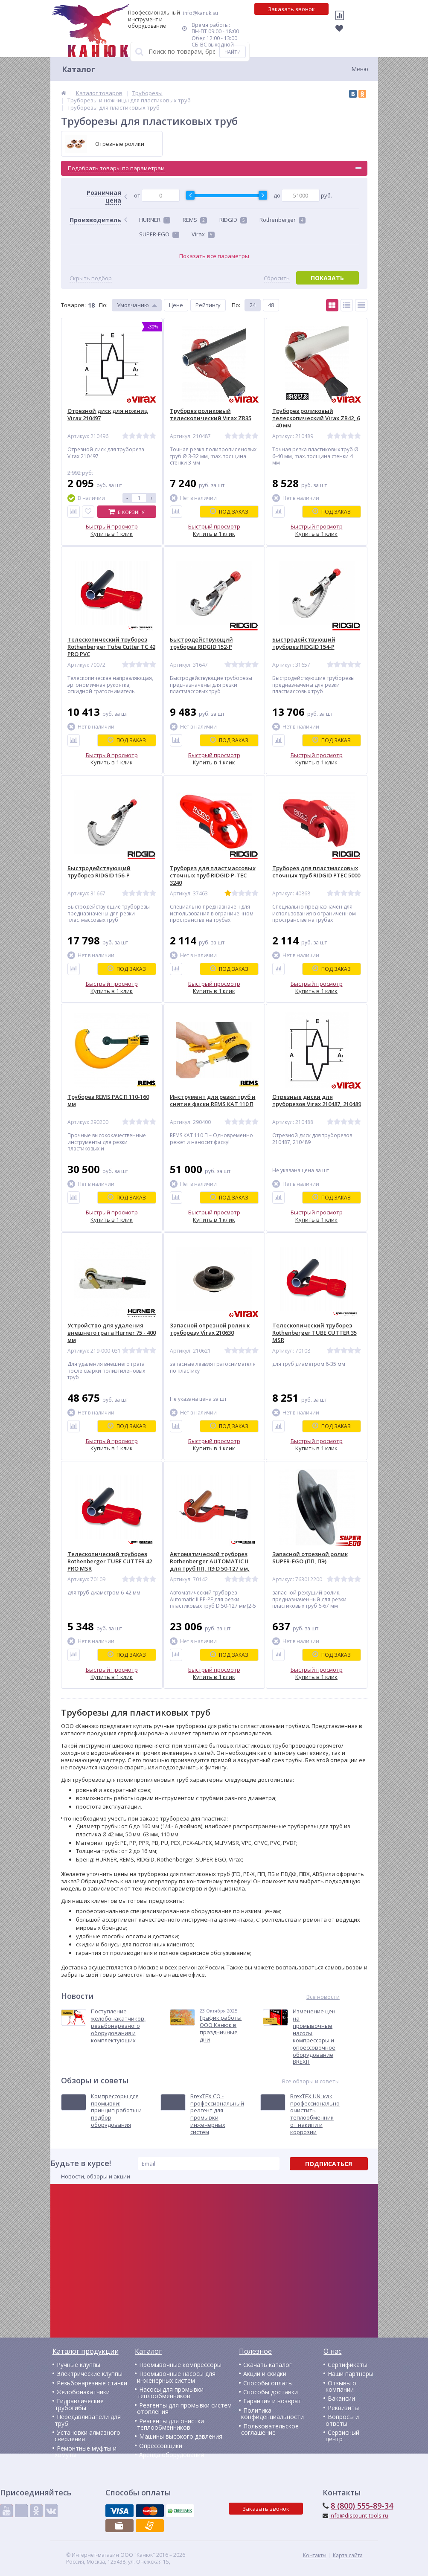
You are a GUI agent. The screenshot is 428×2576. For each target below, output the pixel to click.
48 (271, 305)
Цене (176, 305)
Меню (359, 69)
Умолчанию (133, 305)
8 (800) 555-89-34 (362, 2505)
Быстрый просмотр (112, 526)
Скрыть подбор (91, 278)
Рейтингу (208, 305)
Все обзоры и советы (311, 2081)
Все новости (323, 1997)
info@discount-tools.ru (358, 2515)
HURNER (154, 220)
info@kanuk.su (200, 13)
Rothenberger (282, 220)
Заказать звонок (291, 9)
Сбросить (277, 278)
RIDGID (233, 220)
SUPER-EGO (159, 234)
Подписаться (328, 2164)
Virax (203, 234)
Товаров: (73, 305)
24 (253, 305)
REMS (195, 220)
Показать (327, 278)
